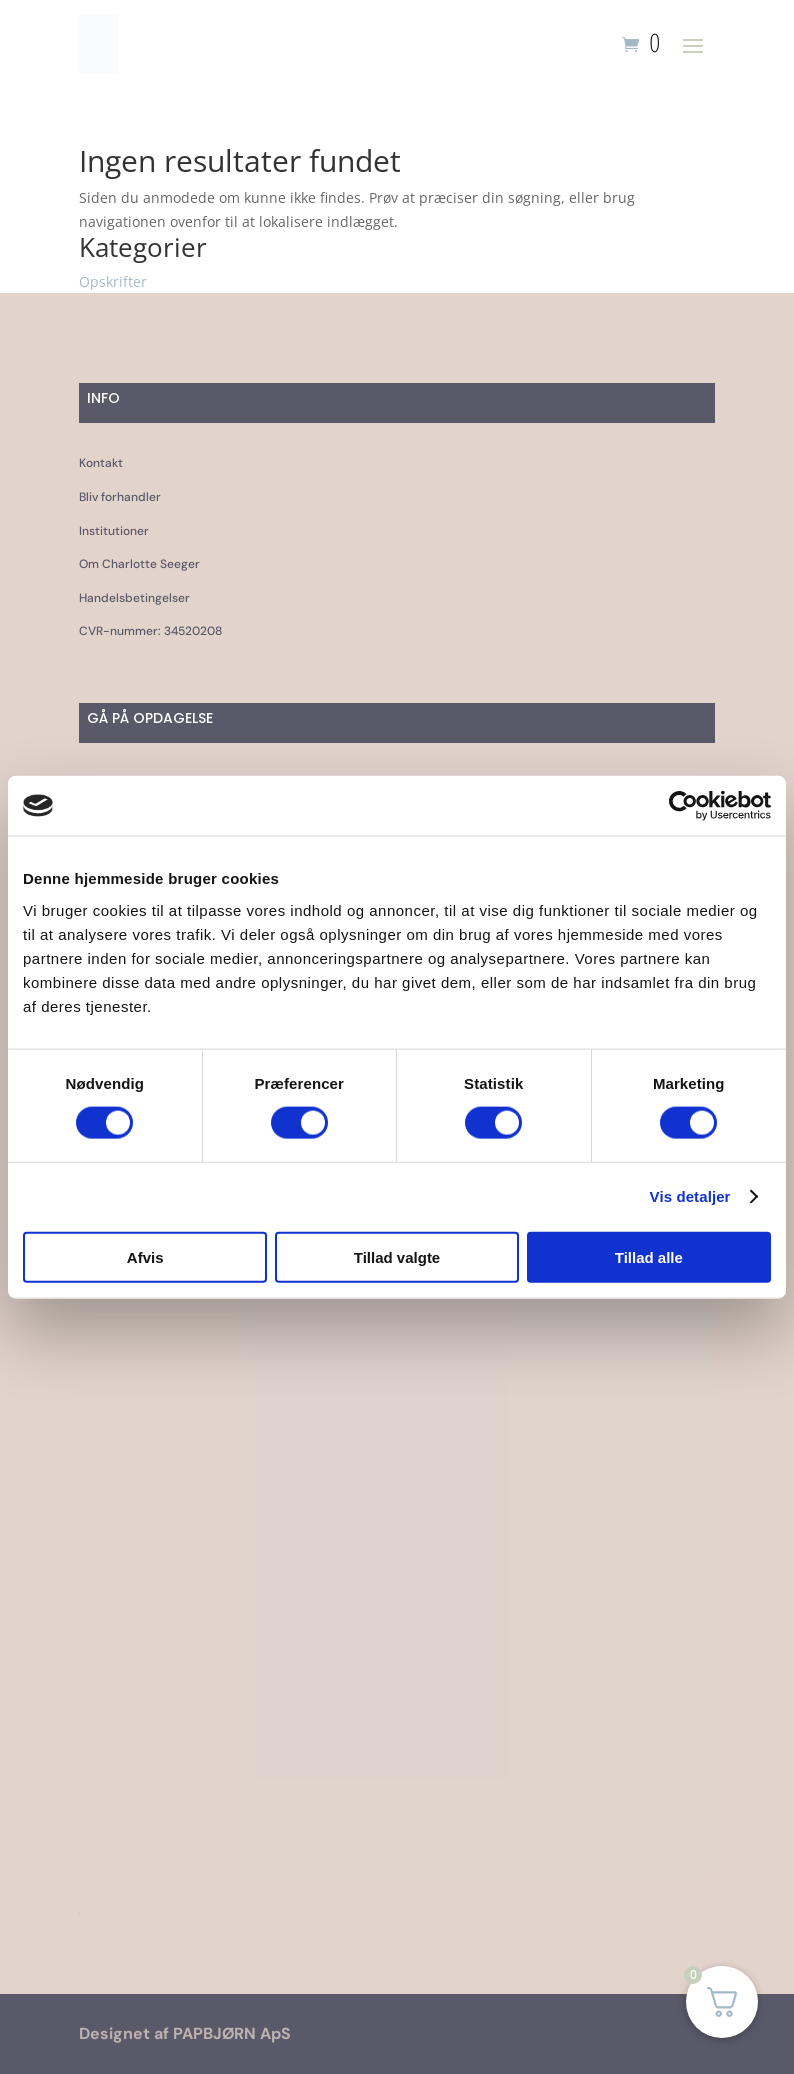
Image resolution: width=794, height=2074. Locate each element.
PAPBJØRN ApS (232, 2033)
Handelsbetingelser (134, 598)
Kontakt (101, 463)
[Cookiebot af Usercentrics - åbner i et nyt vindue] (683, 806)
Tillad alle (649, 1256)
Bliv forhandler (120, 497)
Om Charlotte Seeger (139, 564)
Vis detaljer (690, 1196)
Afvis (145, 1256)
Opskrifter (113, 281)
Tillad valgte (397, 1256)
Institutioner (114, 531)
